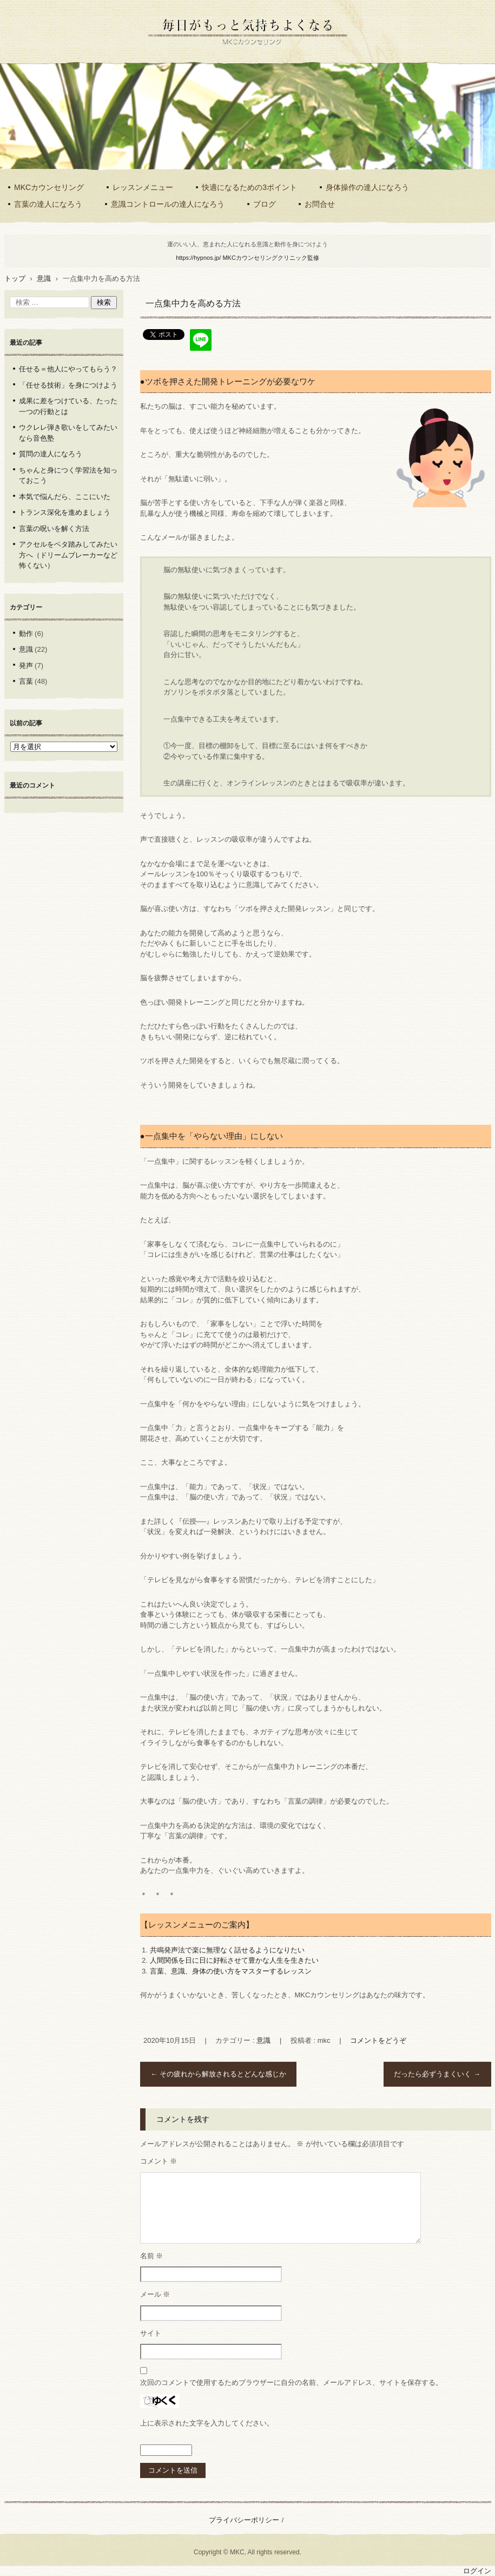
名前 (151, 2256)
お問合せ (320, 204)
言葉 (26, 681)
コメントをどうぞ (378, 2040)
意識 (263, 2040)
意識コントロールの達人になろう (168, 204)
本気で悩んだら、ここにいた (64, 497)
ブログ (264, 204)
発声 (26, 665)
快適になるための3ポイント (249, 187)
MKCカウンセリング (49, 187)
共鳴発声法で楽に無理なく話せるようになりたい (227, 1950)
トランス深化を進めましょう (64, 512)
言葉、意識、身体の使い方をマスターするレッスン (231, 1971)
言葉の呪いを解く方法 (54, 529)
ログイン (477, 2571)
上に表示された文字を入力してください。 (207, 2423)
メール (155, 2294)
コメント (158, 2161)
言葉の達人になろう (48, 204)
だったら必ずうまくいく (437, 2074)
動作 (26, 634)
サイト (150, 2333)
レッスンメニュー (143, 187)
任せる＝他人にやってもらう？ (68, 369)
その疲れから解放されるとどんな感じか (218, 2074)
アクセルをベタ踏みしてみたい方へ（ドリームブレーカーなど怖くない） (68, 554)
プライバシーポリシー (244, 2520)
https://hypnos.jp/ (247, 257)
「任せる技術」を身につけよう (68, 385)
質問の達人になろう (50, 454)
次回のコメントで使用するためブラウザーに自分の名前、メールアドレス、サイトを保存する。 (291, 2382)
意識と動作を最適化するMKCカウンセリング (247, 52)
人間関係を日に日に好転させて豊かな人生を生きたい (234, 1960)
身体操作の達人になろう (367, 187)
